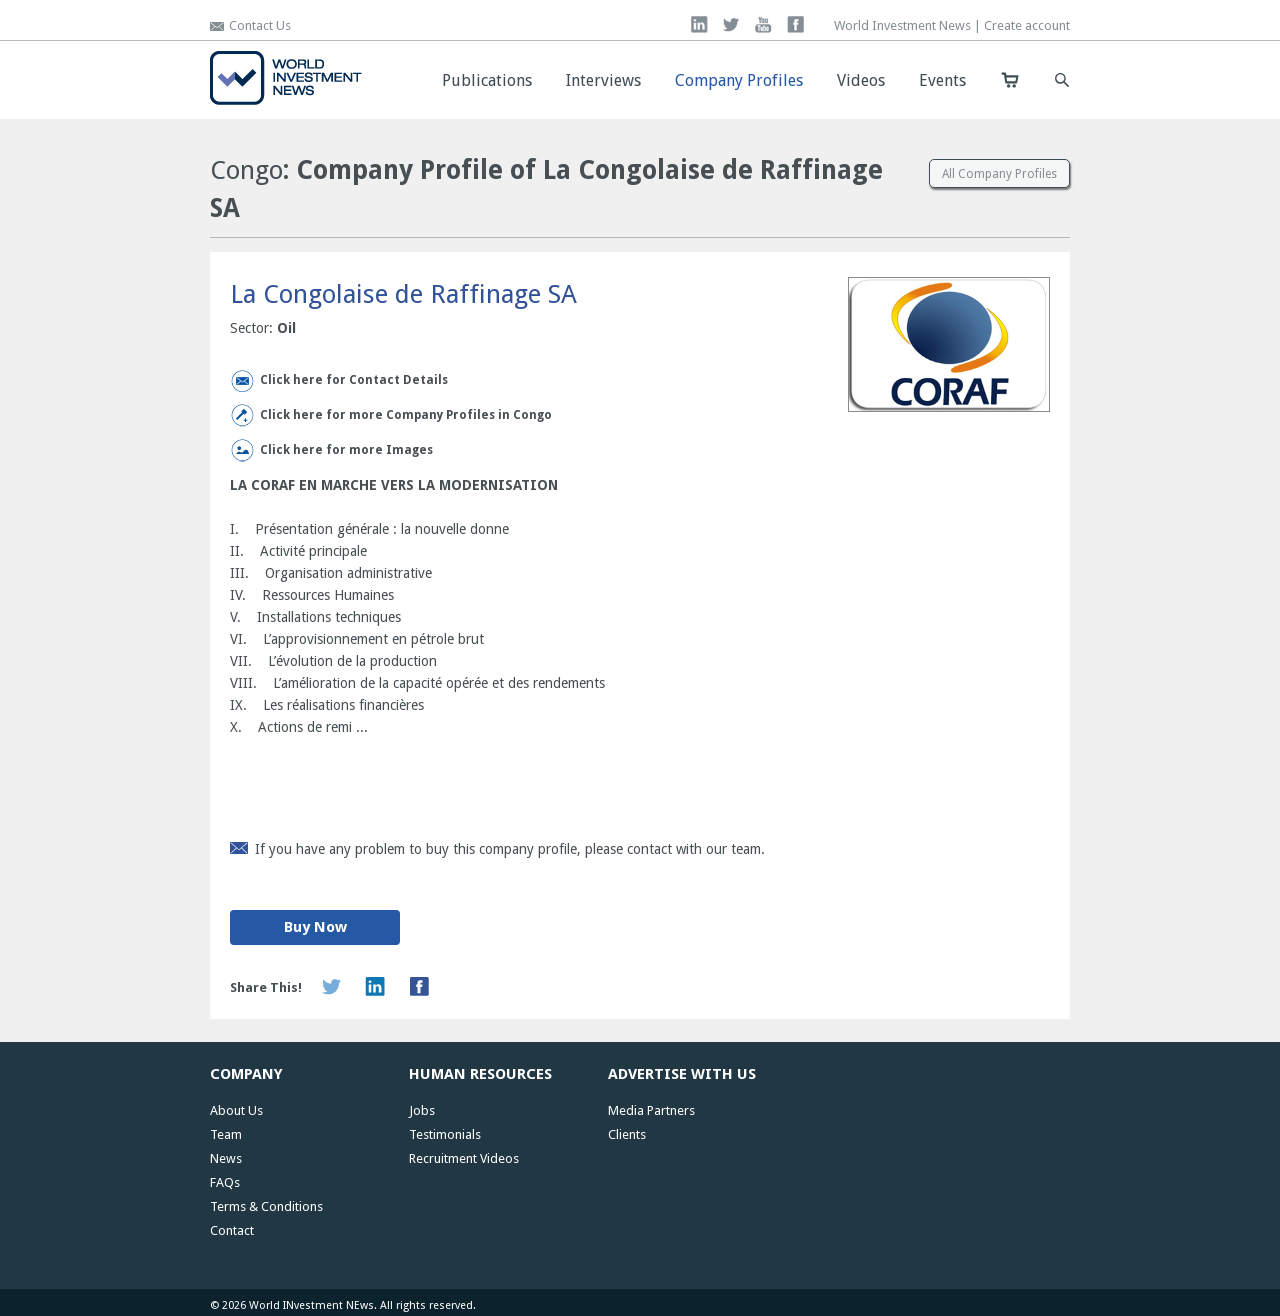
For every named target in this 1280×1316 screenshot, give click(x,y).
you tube (763, 24)
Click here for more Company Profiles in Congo (406, 415)
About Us (236, 1110)
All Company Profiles (999, 174)
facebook (795, 24)
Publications (487, 80)
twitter (731, 24)
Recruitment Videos (464, 1158)
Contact (232, 1230)
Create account (1027, 25)
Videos (861, 80)
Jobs (422, 1110)
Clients (627, 1134)
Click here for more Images (346, 450)
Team (226, 1134)
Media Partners (651, 1110)
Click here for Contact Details (354, 380)
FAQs (225, 1182)
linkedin (699, 24)
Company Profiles (739, 80)
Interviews (603, 80)
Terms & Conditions (266, 1206)
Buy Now (315, 927)
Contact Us (260, 25)
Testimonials (445, 1134)
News (226, 1158)
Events (942, 80)
